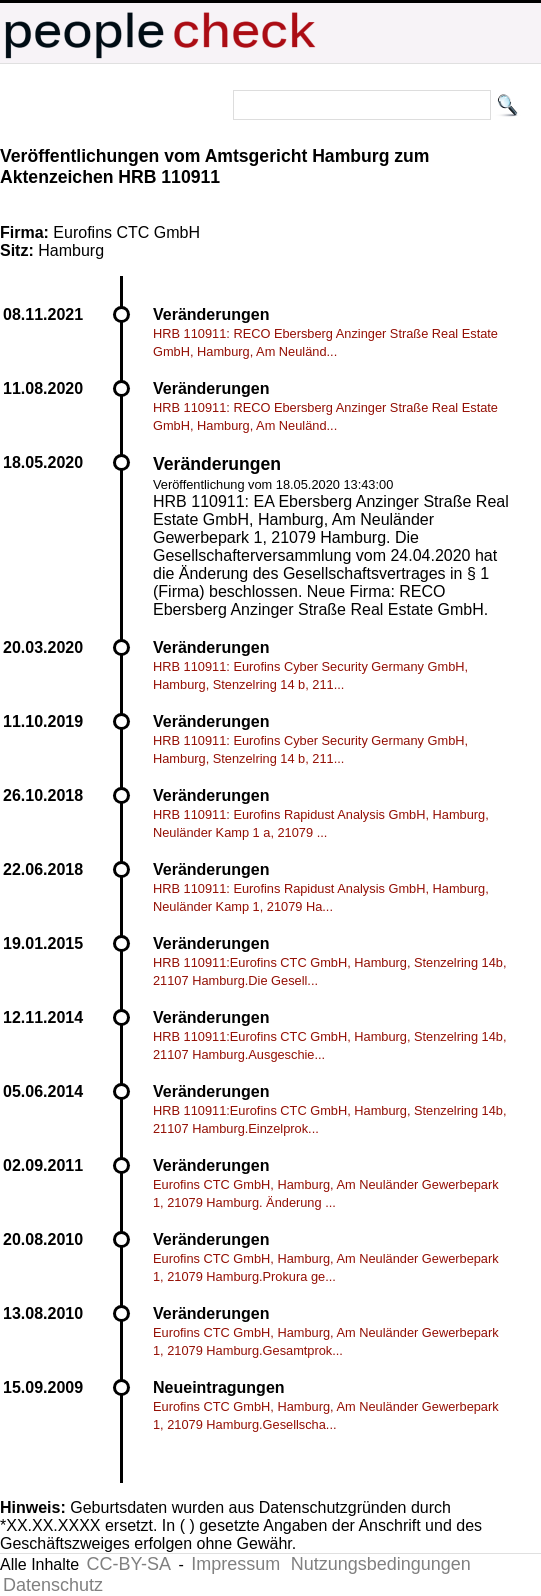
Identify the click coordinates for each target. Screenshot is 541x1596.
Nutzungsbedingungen (381, 1564)
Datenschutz (53, 1585)
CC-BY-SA (129, 1564)
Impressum (235, 1564)
